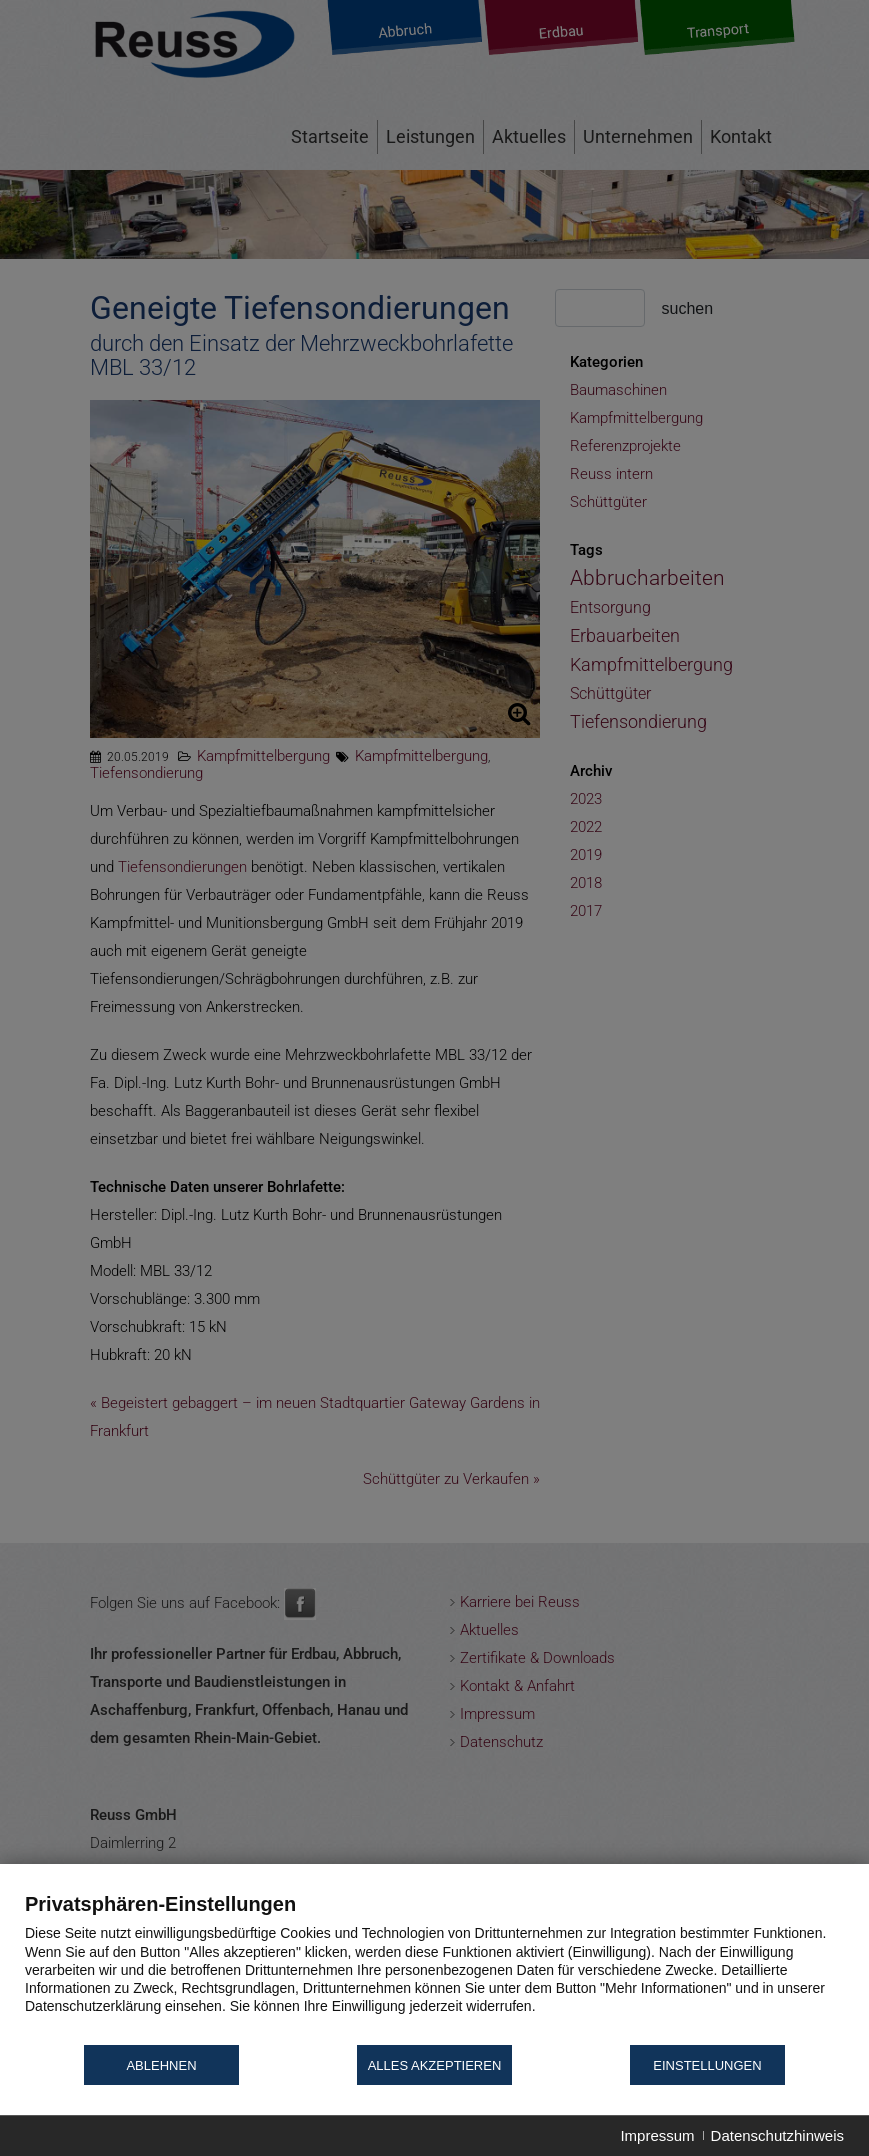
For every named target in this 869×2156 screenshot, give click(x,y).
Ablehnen (161, 2065)
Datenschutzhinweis (777, 2135)
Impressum (657, 2135)
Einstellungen (707, 2065)
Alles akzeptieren (435, 2065)
